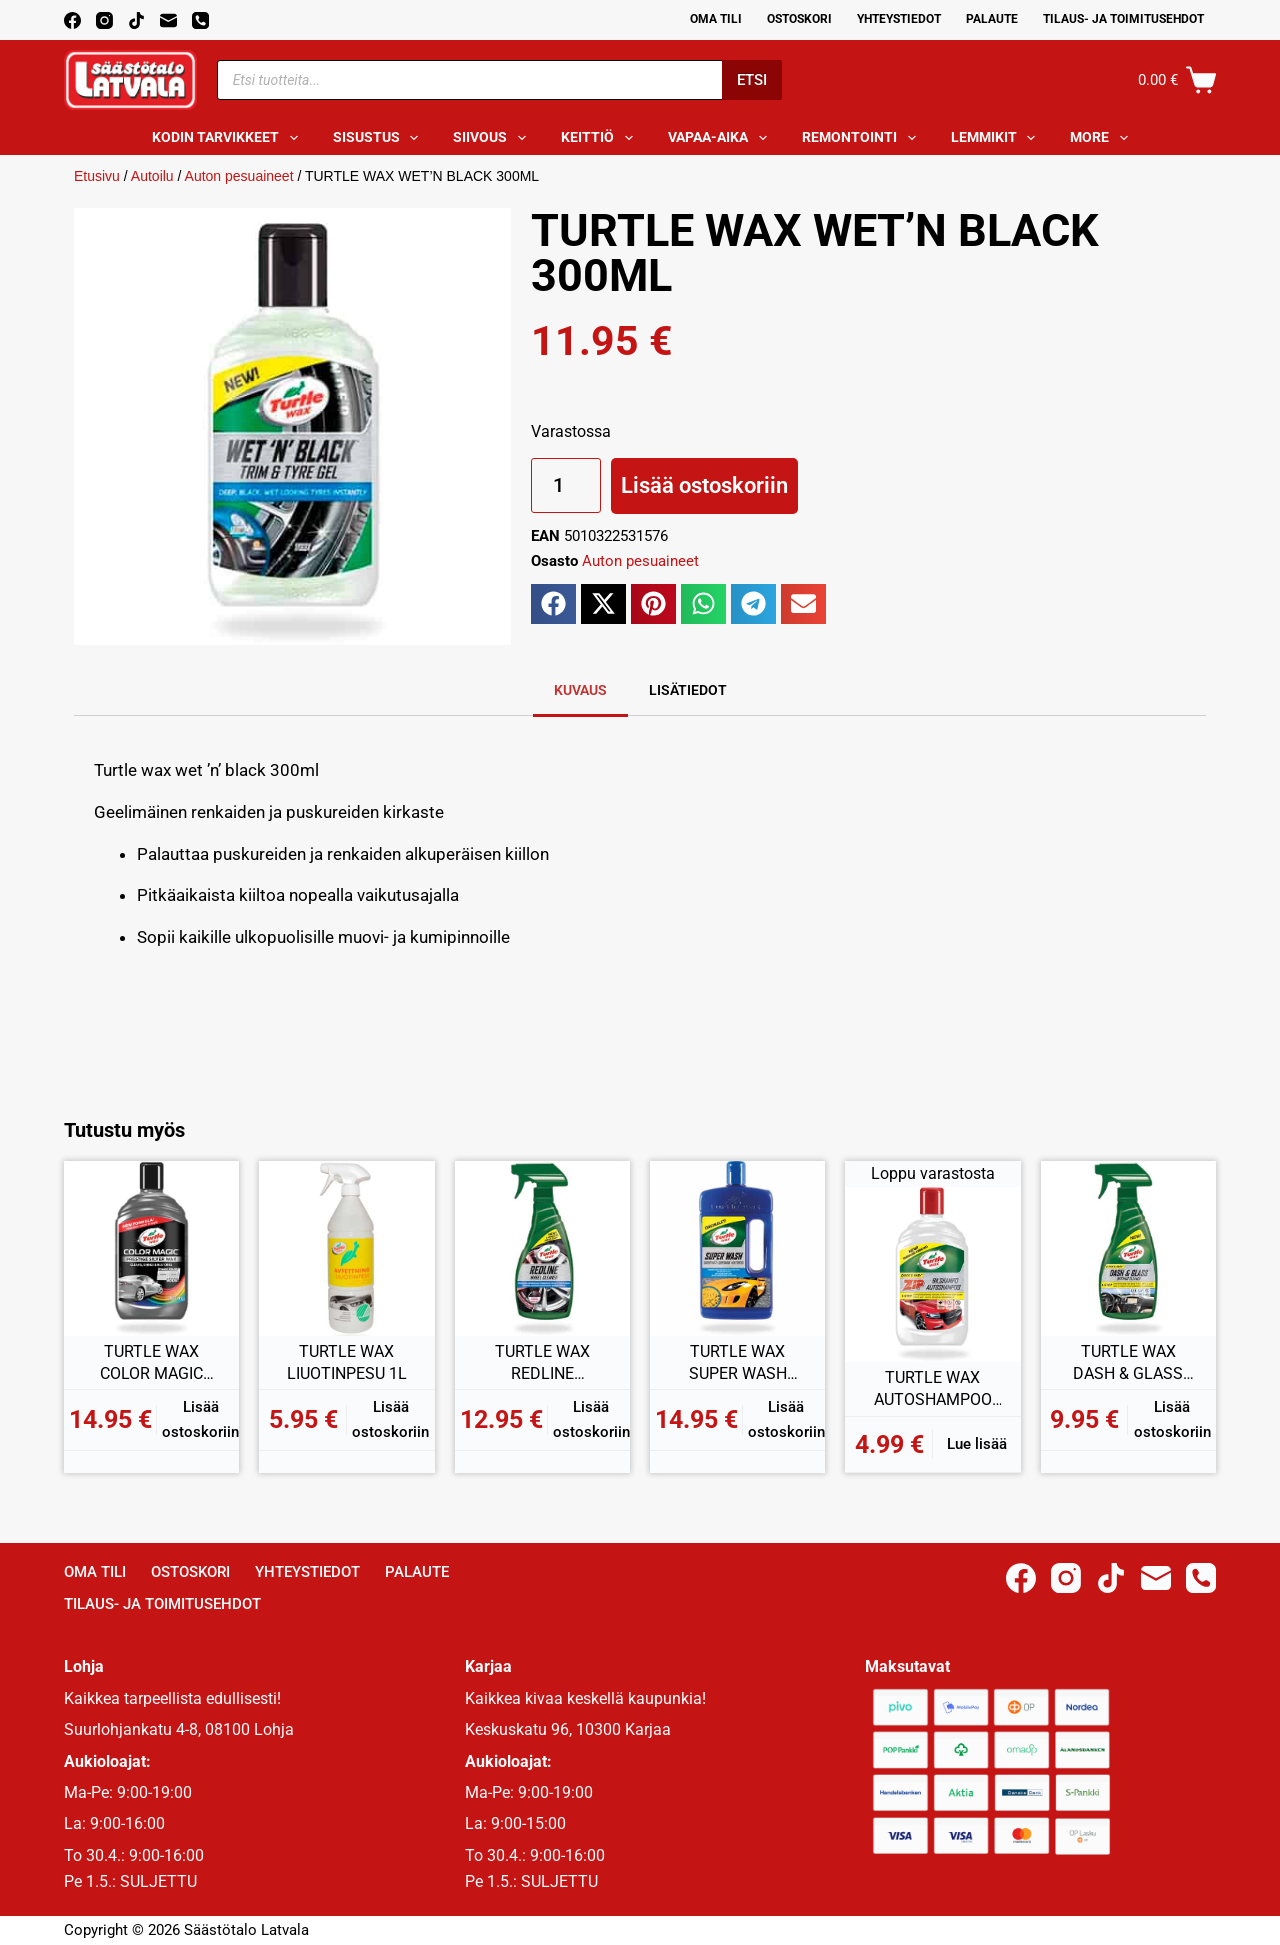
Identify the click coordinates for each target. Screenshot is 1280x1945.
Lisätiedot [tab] (688, 690)
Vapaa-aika (721, 138)
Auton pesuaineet (239, 176)
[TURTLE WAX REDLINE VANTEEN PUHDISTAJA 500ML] (542, 1248)
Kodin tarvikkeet (229, 138)
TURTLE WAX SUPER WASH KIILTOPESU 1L (737, 1363)
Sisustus (380, 138)
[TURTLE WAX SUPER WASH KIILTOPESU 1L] (737, 1248)
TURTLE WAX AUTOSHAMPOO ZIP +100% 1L (933, 1389)
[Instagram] (104, 20)
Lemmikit (997, 138)
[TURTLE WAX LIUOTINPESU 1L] (346, 1248)
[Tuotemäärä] (566, 485)
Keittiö (601, 138)
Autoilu (152, 176)
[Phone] (200, 20)
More (1103, 138)
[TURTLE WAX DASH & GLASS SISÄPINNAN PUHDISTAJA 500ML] (1128, 1248)
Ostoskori (799, 19)
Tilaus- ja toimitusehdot (1123, 19)
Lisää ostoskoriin (704, 485)
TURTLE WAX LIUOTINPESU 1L (347, 1362)
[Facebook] (72, 20)
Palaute (992, 19)
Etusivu (97, 176)
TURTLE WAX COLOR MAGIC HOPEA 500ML (151, 1363)
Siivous (493, 138)
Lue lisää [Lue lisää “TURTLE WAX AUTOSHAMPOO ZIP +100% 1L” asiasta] (977, 1444)
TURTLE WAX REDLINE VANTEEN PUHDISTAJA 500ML (542, 1363)
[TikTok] (136, 20)
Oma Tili (716, 19)
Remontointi (863, 138)
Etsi (752, 80)
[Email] (168, 20)
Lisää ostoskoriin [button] (200, 1419)
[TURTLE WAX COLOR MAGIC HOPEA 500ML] (151, 1248)
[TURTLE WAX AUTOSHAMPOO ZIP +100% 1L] (932, 1274)
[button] (553, 604)
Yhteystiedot (899, 19)
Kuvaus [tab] (580, 690)
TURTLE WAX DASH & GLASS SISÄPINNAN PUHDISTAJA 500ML (1128, 1363)
